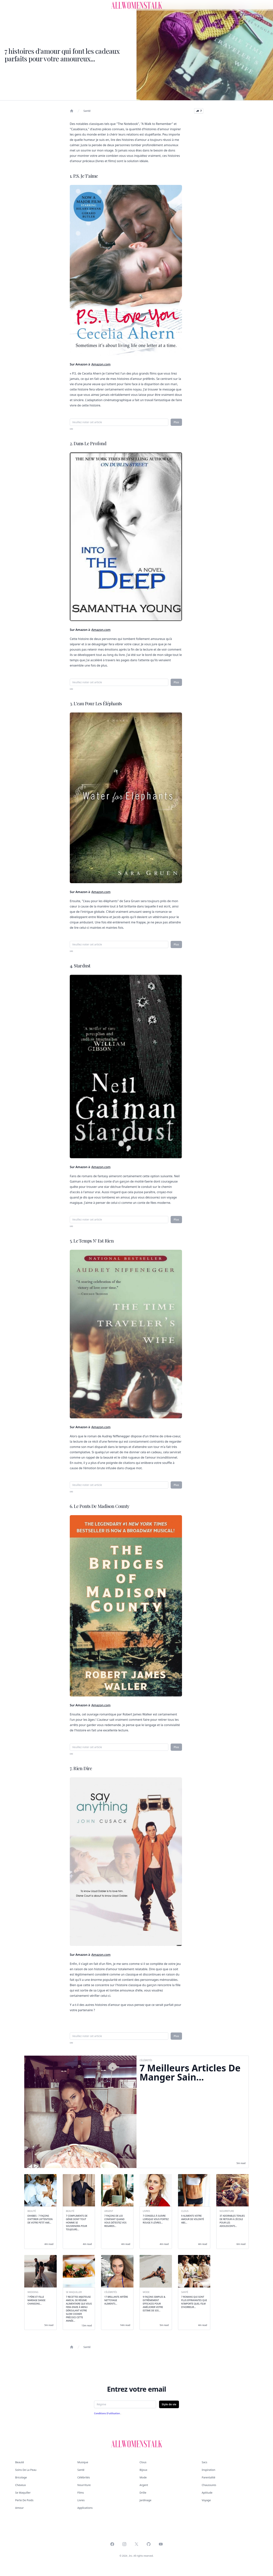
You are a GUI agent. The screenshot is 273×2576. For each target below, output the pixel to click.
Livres (81, 2500)
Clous (143, 2462)
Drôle (143, 2492)
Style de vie (169, 2404)
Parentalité (208, 2477)
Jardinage (145, 2500)
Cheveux (20, 2485)
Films (80, 2492)
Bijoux (143, 2470)
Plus (176, 422)
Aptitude (207, 2492)
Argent (144, 2485)
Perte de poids (24, 2500)
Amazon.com (101, 364)
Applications (85, 2508)
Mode (143, 2477)
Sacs (204, 2462)
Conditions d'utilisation (107, 2413)
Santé (87, 111)
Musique (82, 2462)
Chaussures (209, 2485)
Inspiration (208, 2470)
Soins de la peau (25, 2470)
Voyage (206, 2500)
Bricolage (21, 2477)
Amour (19, 2508)
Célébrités (83, 2477)
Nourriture (84, 2485)
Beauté (19, 2462)
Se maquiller (23, 2492)
